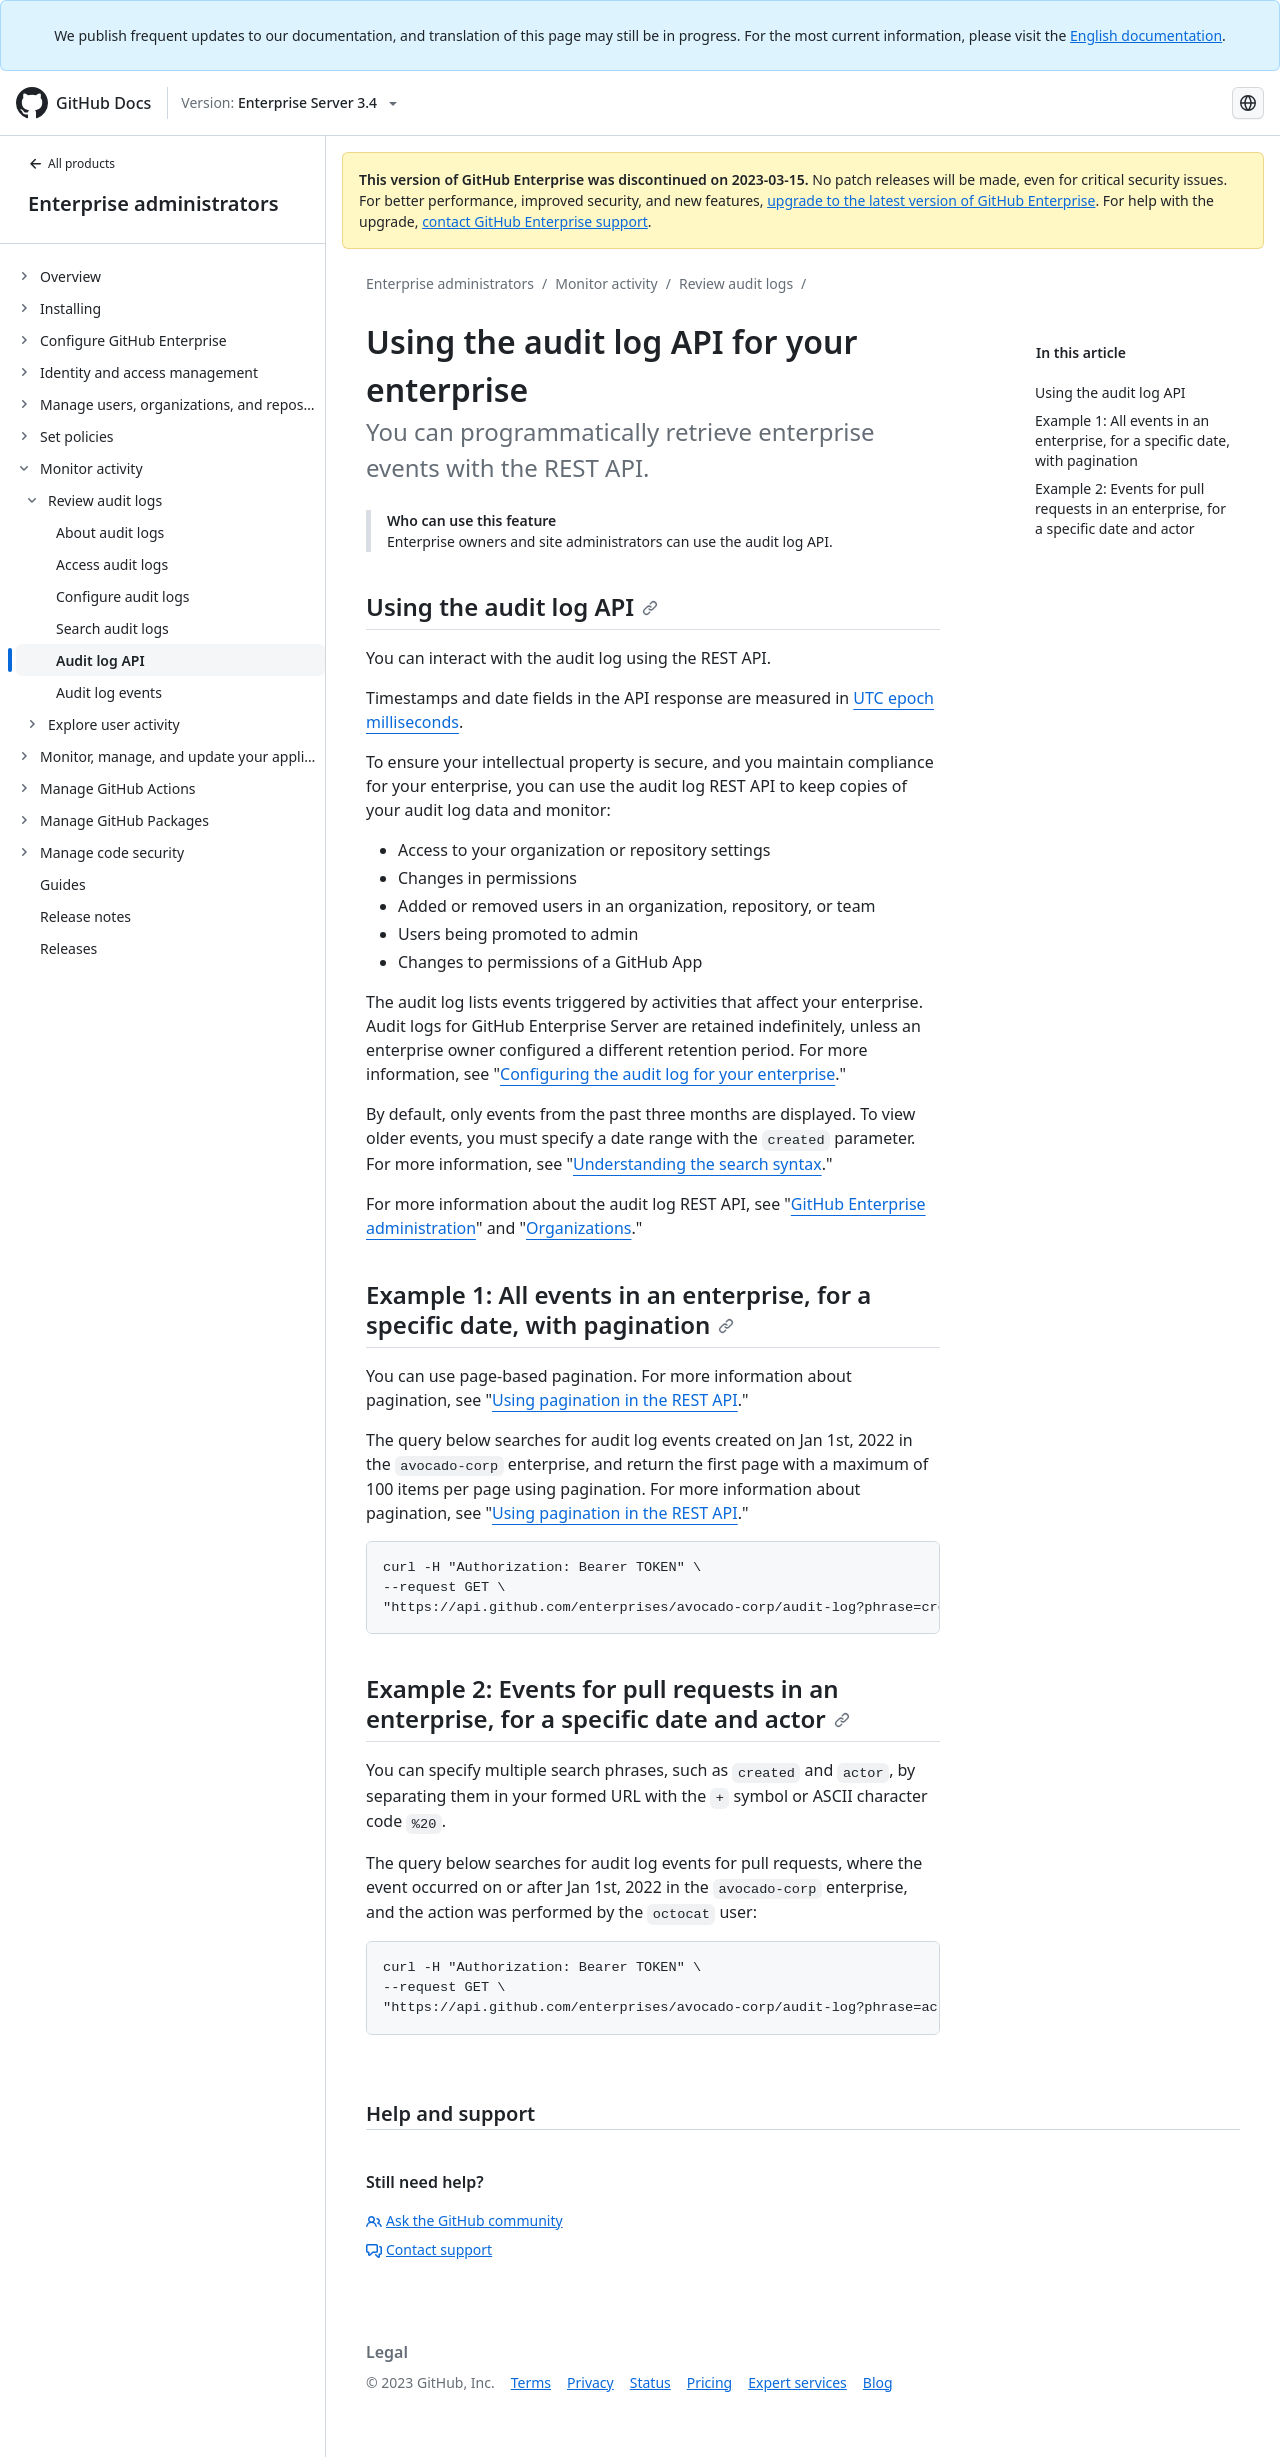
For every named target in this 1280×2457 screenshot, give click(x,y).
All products (71, 163)
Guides (63, 884)
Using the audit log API (512, 606)
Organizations (578, 1228)
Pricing (709, 2382)
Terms (531, 2382)
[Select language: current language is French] (1248, 103)
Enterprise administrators (153, 203)
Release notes (85, 916)
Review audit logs (736, 283)
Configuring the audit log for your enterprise (667, 1074)
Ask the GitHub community (464, 2220)
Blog (878, 2382)
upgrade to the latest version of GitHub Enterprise (931, 200)
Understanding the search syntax (697, 1164)
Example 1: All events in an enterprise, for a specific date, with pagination (618, 1309)
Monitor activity (606, 283)
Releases (68, 948)
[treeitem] (170, 276)
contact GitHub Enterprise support (535, 221)
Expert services (797, 2382)
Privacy (590, 2382)
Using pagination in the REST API (615, 1400)
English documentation (1146, 35)
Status (650, 2382)
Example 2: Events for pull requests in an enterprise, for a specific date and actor (608, 1703)
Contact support (429, 2249)
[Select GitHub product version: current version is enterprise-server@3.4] (289, 103)
